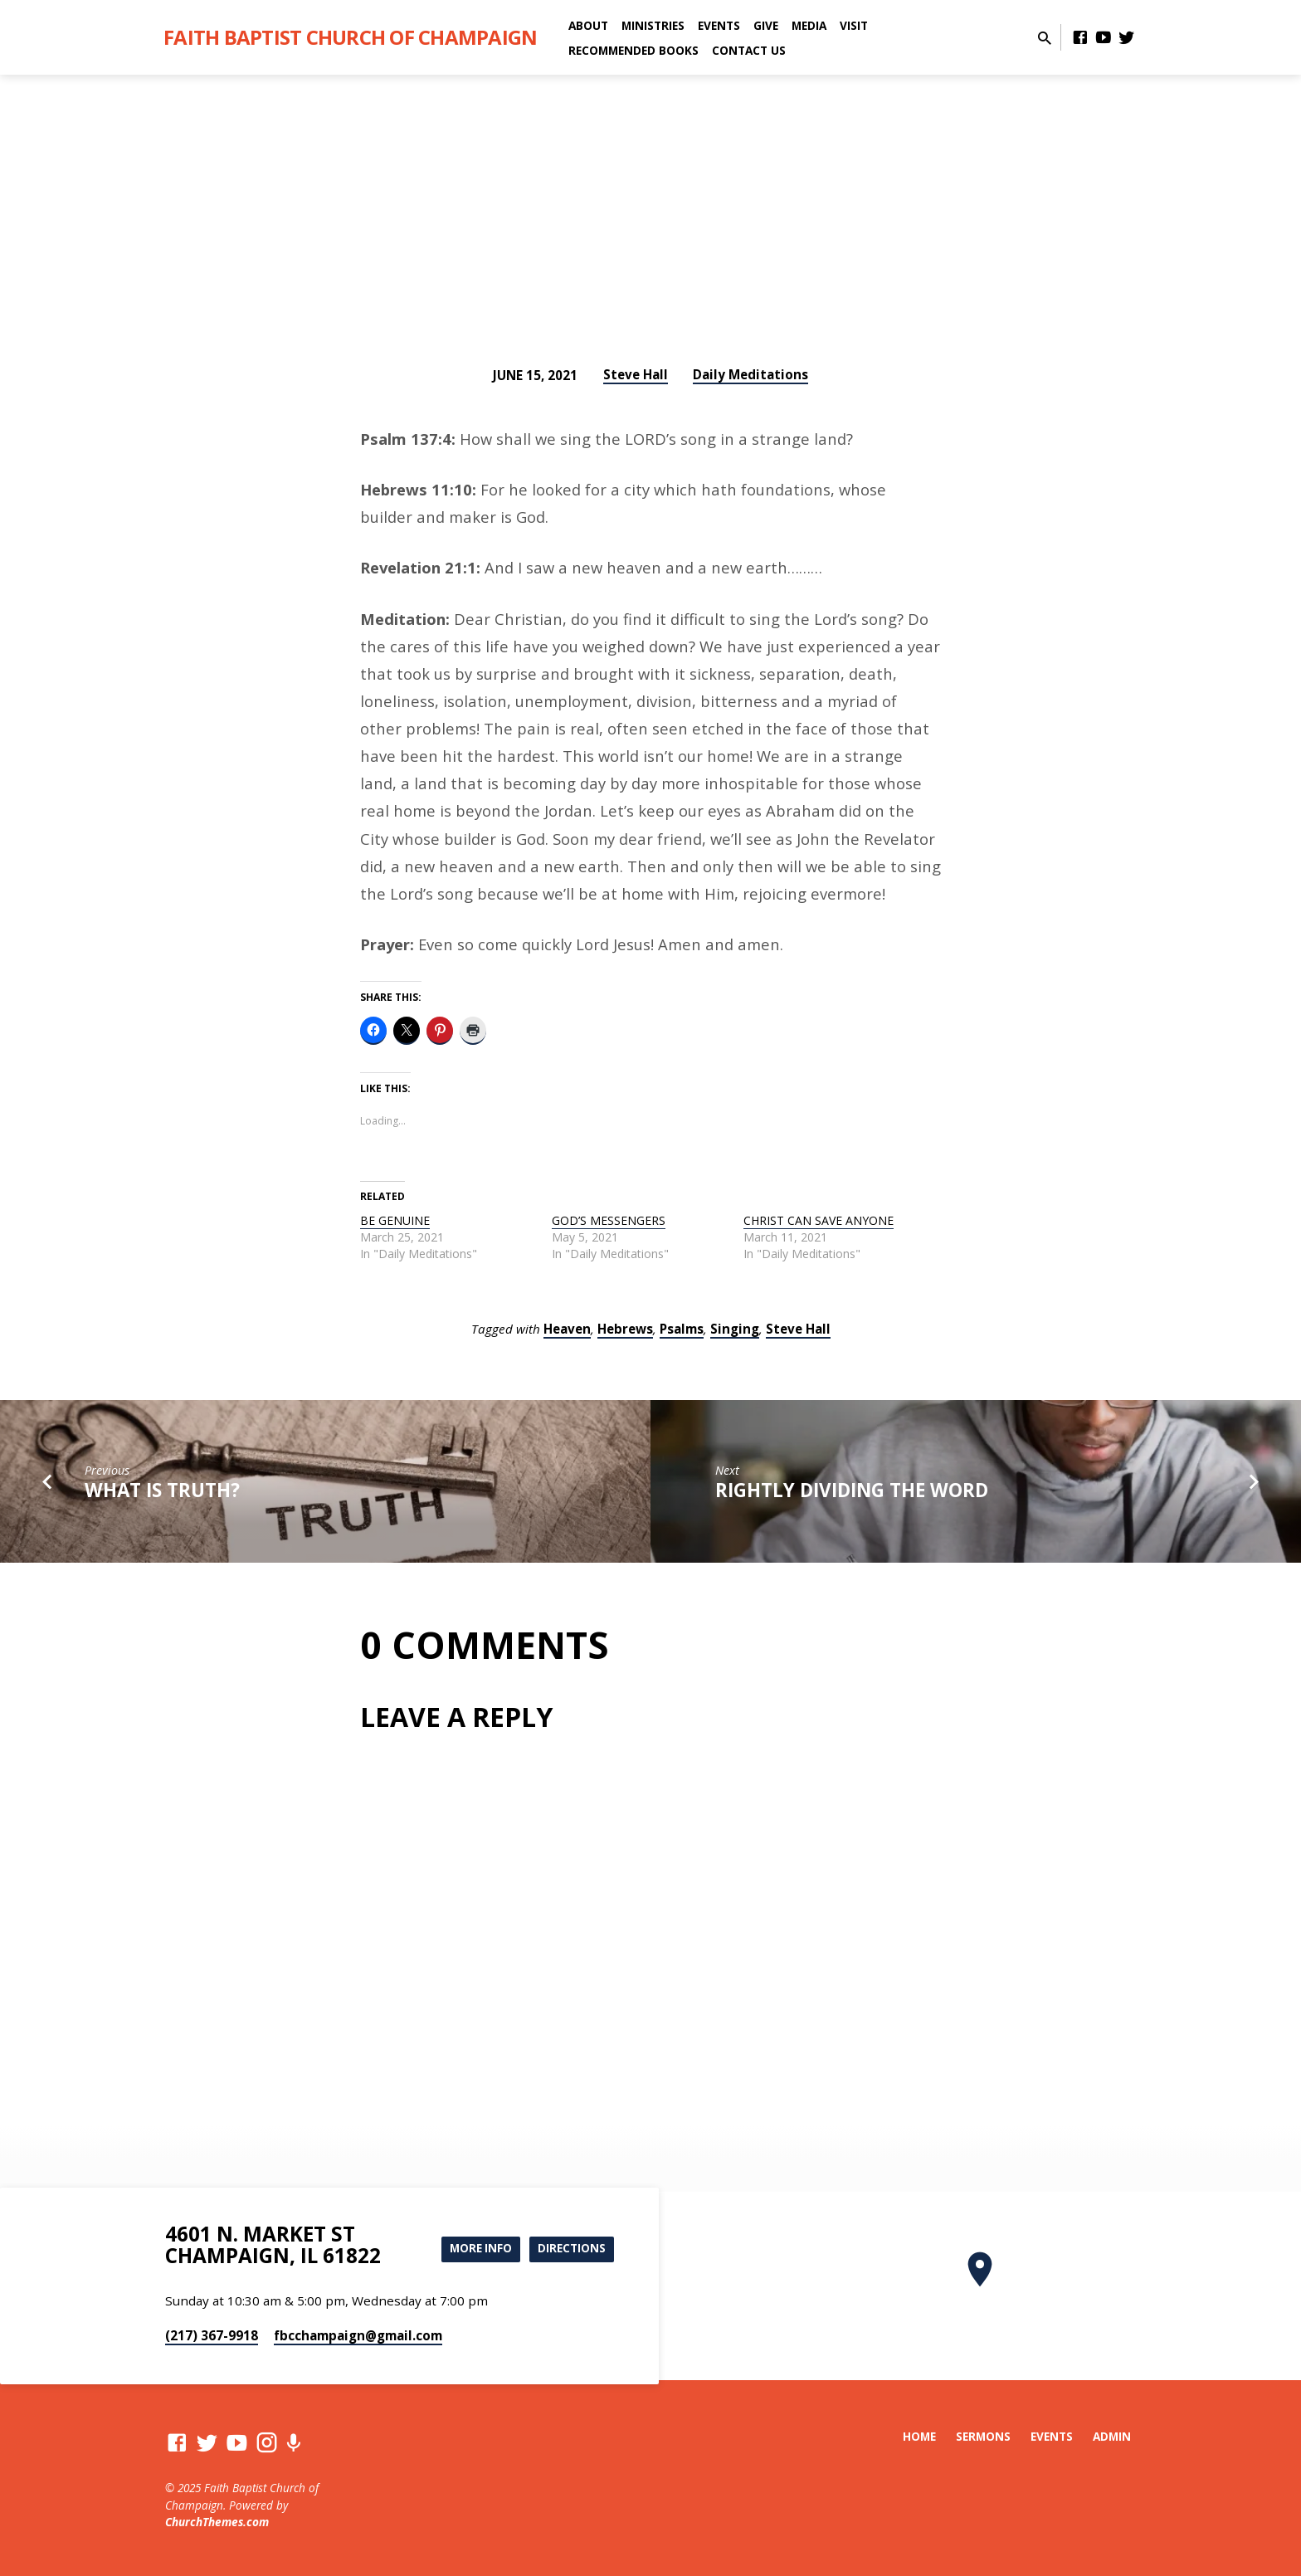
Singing (734, 1328)
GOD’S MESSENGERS (608, 1220)
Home (919, 2436)
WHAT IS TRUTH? (162, 1490)
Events (719, 25)
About (588, 25)
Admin (1112, 2436)
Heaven (567, 1328)
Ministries (653, 25)
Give (765, 25)
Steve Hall (635, 374)
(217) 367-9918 (211, 2335)
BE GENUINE (395, 1220)
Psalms (682, 1328)
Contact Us (749, 50)
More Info (475, 2248)
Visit (854, 25)
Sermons (983, 2436)
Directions (570, 2248)
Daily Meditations (750, 374)
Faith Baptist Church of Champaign (350, 37)
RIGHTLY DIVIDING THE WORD (851, 1490)
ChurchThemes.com (217, 2522)
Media (809, 25)
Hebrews (625, 1328)
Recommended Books (633, 50)
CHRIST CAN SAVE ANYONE (818, 1220)
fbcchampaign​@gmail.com (358, 2335)
